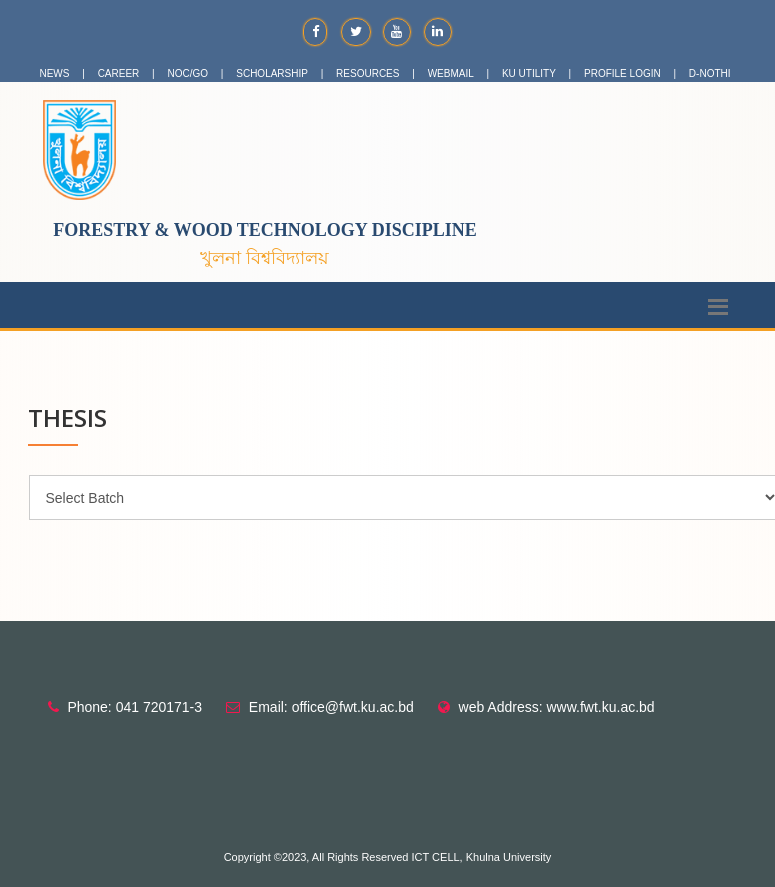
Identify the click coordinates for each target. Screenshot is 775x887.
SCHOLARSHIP (272, 73)
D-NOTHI (710, 73)
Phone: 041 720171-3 (134, 707)
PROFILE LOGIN (622, 73)
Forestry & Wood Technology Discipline (264, 230)
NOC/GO (188, 73)
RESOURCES (367, 73)
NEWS (54, 73)
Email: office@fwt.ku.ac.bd (331, 707)
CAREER (119, 73)
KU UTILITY (529, 73)
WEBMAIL (451, 73)
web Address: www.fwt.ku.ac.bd (557, 707)
